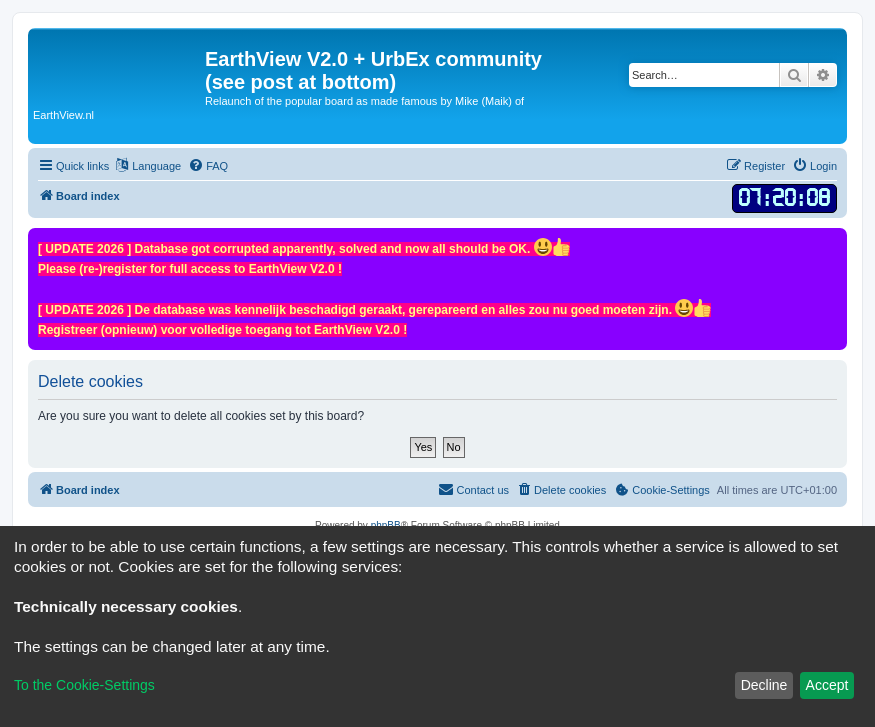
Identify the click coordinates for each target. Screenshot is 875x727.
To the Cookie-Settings (84, 685)
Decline (764, 685)
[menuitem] (208, 166)
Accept (827, 685)
